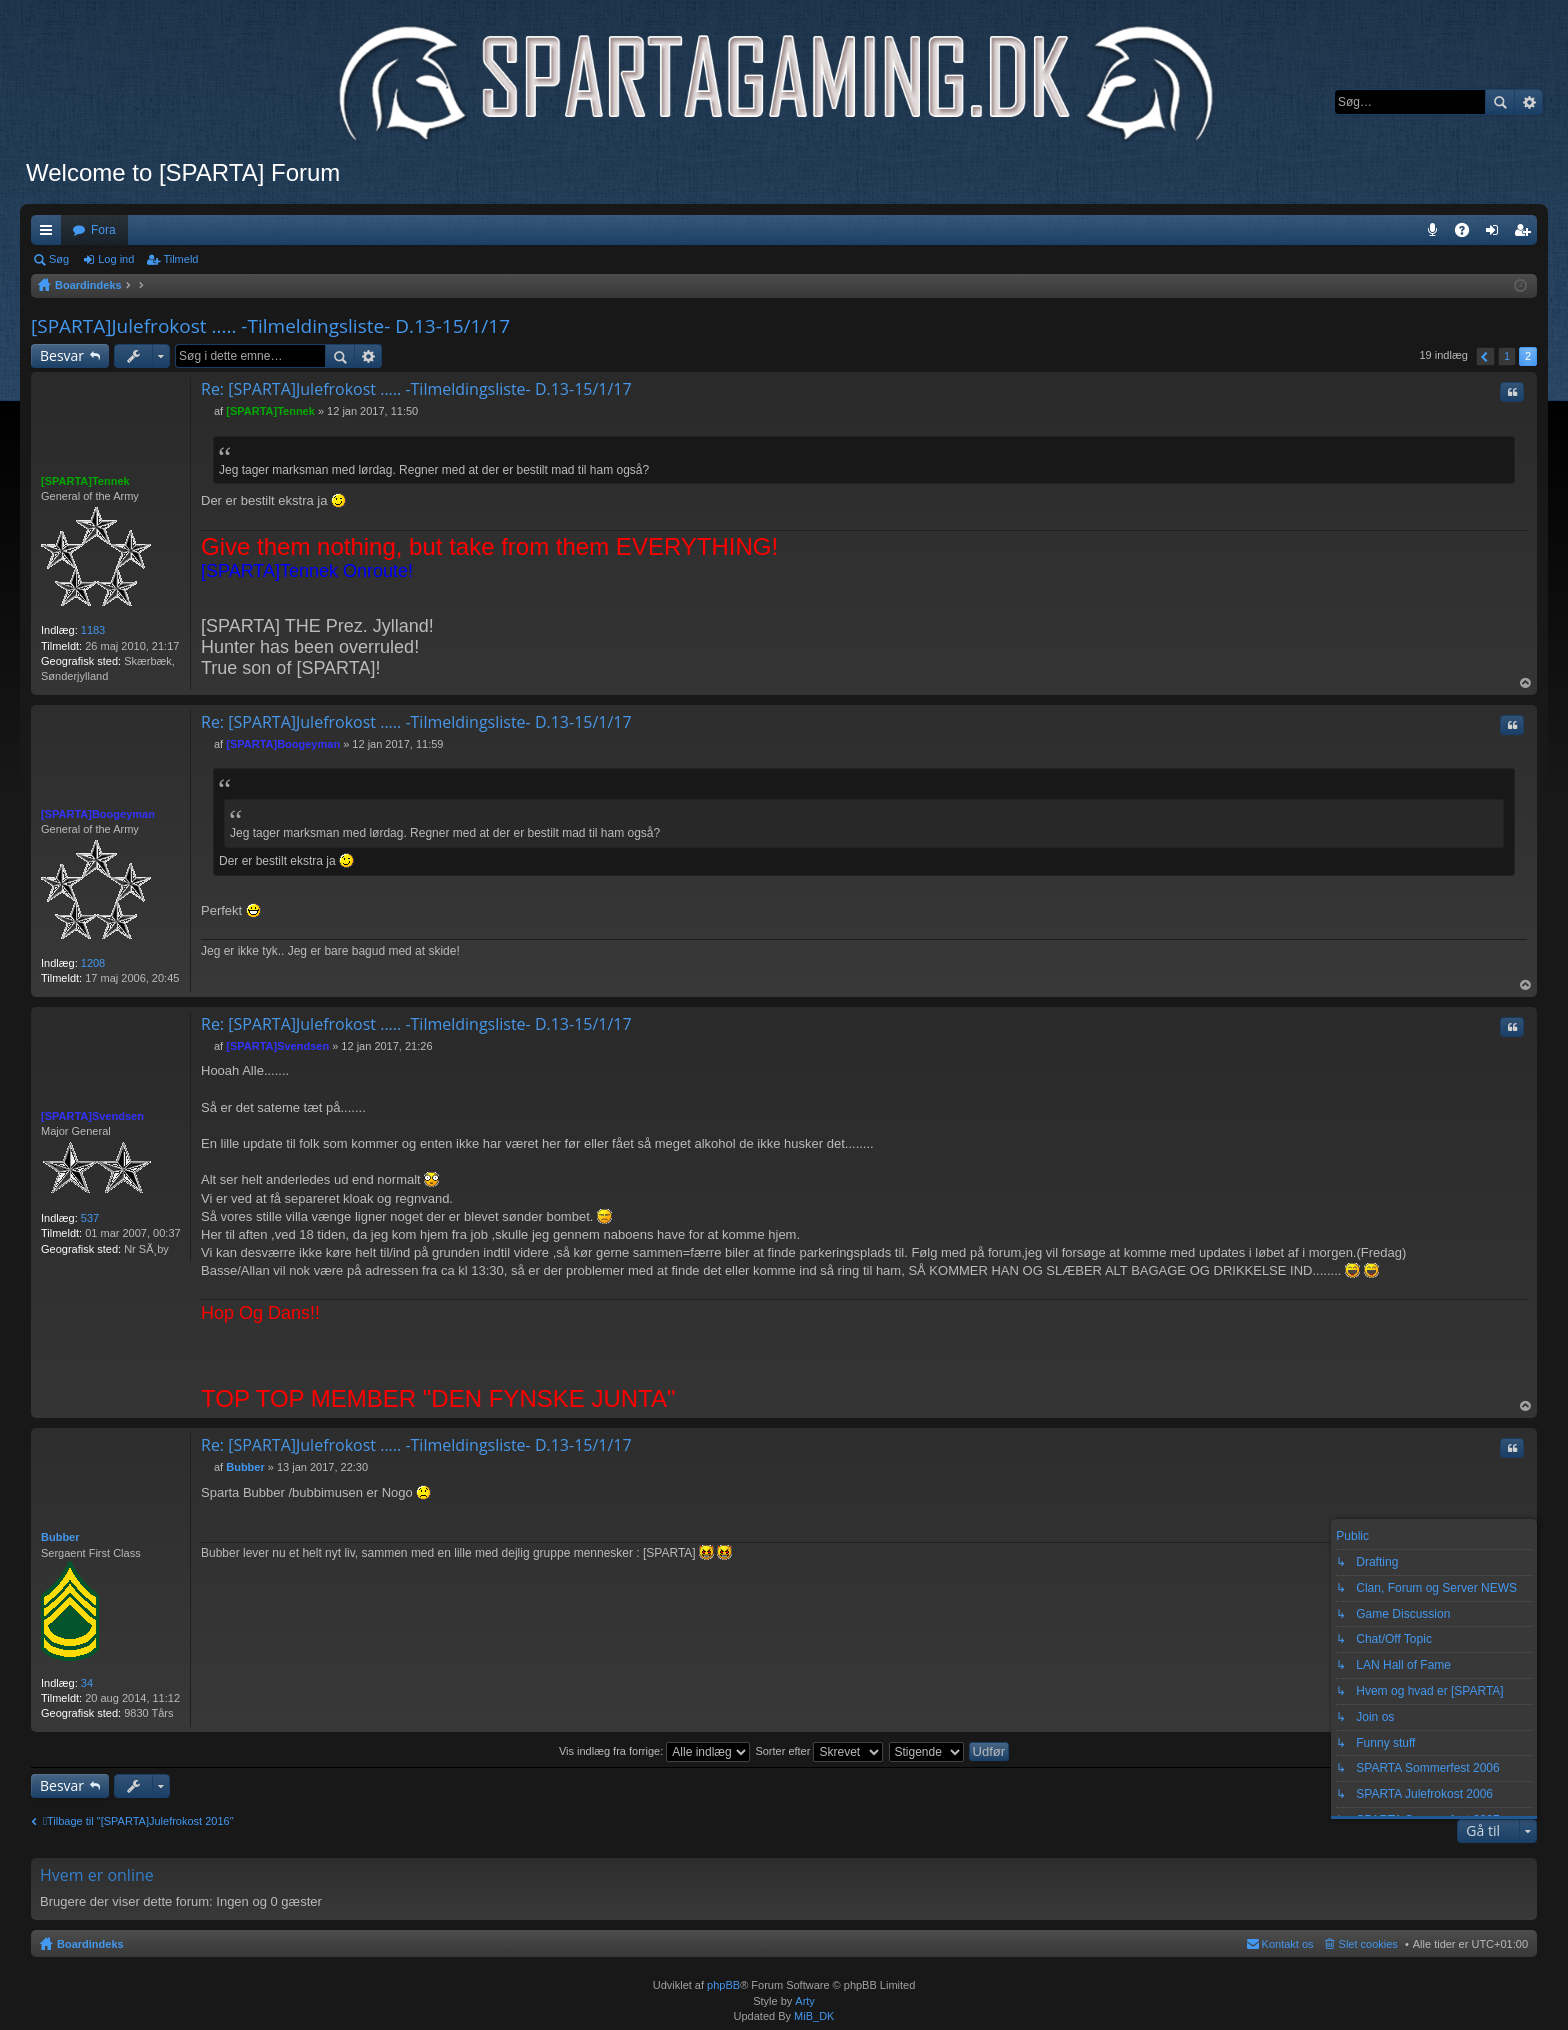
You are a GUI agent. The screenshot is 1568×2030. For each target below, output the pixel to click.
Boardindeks (90, 1944)
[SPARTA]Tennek (85, 481)
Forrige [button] (1485, 356)
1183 (93, 630)
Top (1526, 683)
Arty (805, 2001)
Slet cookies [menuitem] (1368, 1944)
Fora (103, 230)
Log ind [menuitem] (1496, 234)
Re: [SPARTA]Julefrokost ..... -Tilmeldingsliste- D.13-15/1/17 (416, 389)
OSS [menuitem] (1469, 234)
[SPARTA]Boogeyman (98, 814)
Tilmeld (180, 259)
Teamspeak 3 (1436, 234)
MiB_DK (812, 2016)
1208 (93, 963)
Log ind (116, 259)
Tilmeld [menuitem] (1528, 234)
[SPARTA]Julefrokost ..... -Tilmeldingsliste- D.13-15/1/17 (270, 326)
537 (90, 1218)
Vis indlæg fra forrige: (654, 1751)
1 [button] (1507, 356)
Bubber (60, 1537)
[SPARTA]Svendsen (92, 1116)
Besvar (62, 355)
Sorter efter (819, 1751)
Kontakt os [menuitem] (1288, 1944)
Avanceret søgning (1528, 102)
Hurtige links (50, 234)
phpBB (723, 1985)
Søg (1500, 102)
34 (87, 1683)
